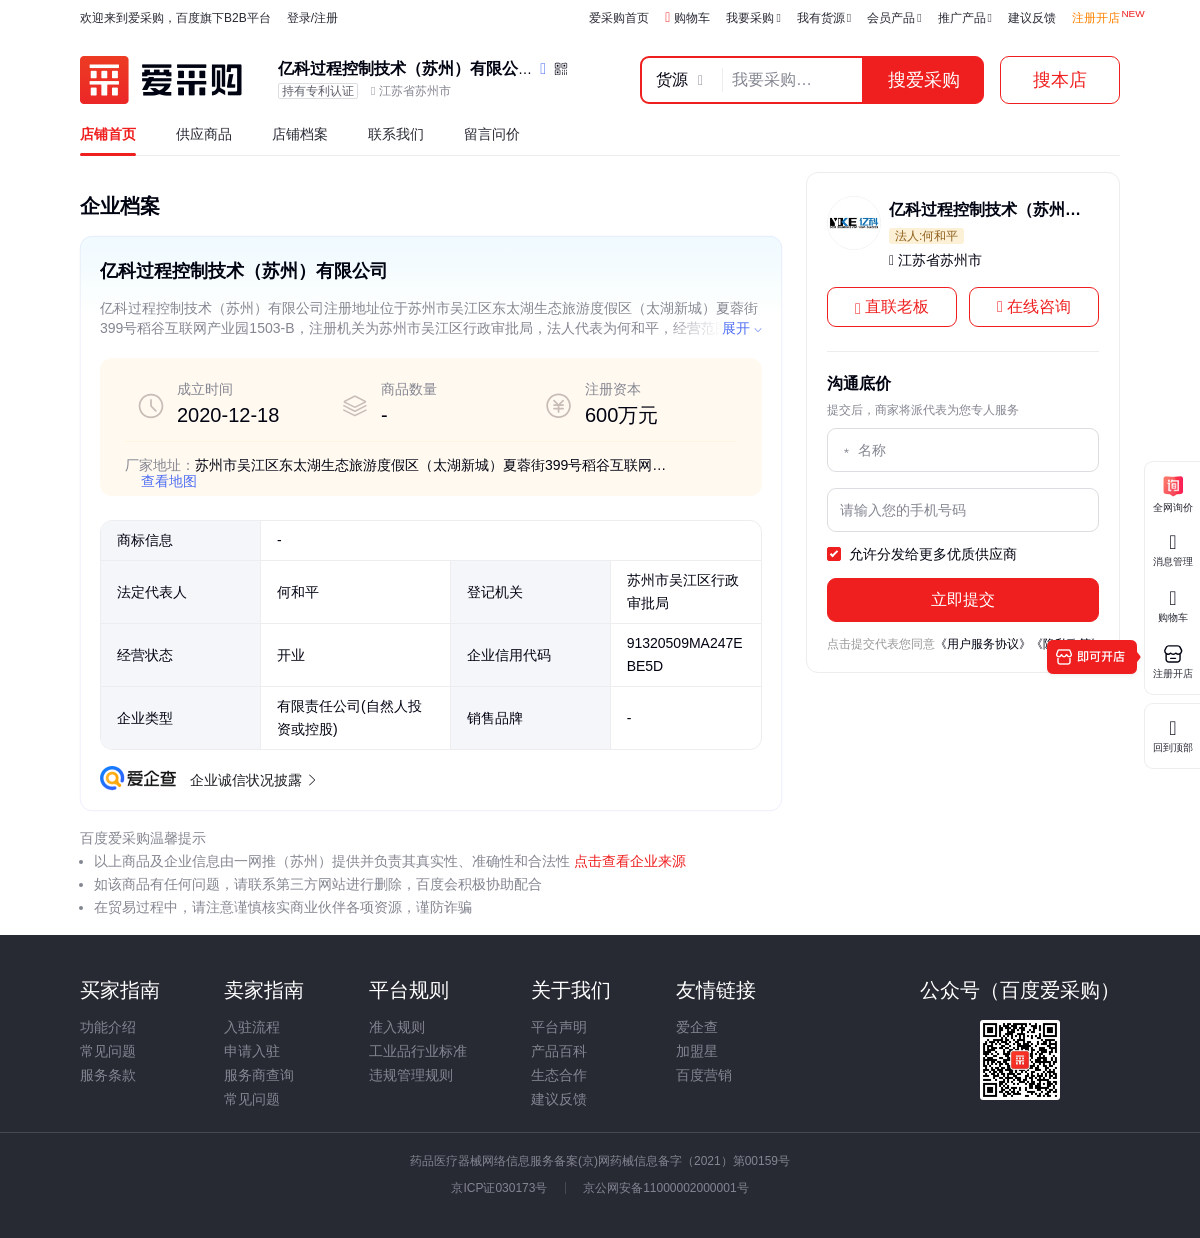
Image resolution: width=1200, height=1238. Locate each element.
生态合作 (559, 1075)
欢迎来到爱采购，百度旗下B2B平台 (175, 18)
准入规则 (397, 1027)
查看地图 (169, 481)
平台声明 (559, 1027)
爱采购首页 (619, 18)
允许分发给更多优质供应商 (922, 555)
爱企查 (697, 1027)
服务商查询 (259, 1075)
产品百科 (559, 1051)
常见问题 (108, 1051)
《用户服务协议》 (983, 644)
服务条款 (108, 1075)
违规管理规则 (411, 1075)
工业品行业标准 (418, 1051)
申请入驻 (252, 1051)
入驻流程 (252, 1027)
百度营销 (704, 1075)
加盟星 (697, 1051)
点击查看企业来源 (628, 861)
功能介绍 (108, 1027)
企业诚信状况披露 (252, 780)
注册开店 (1096, 18)
